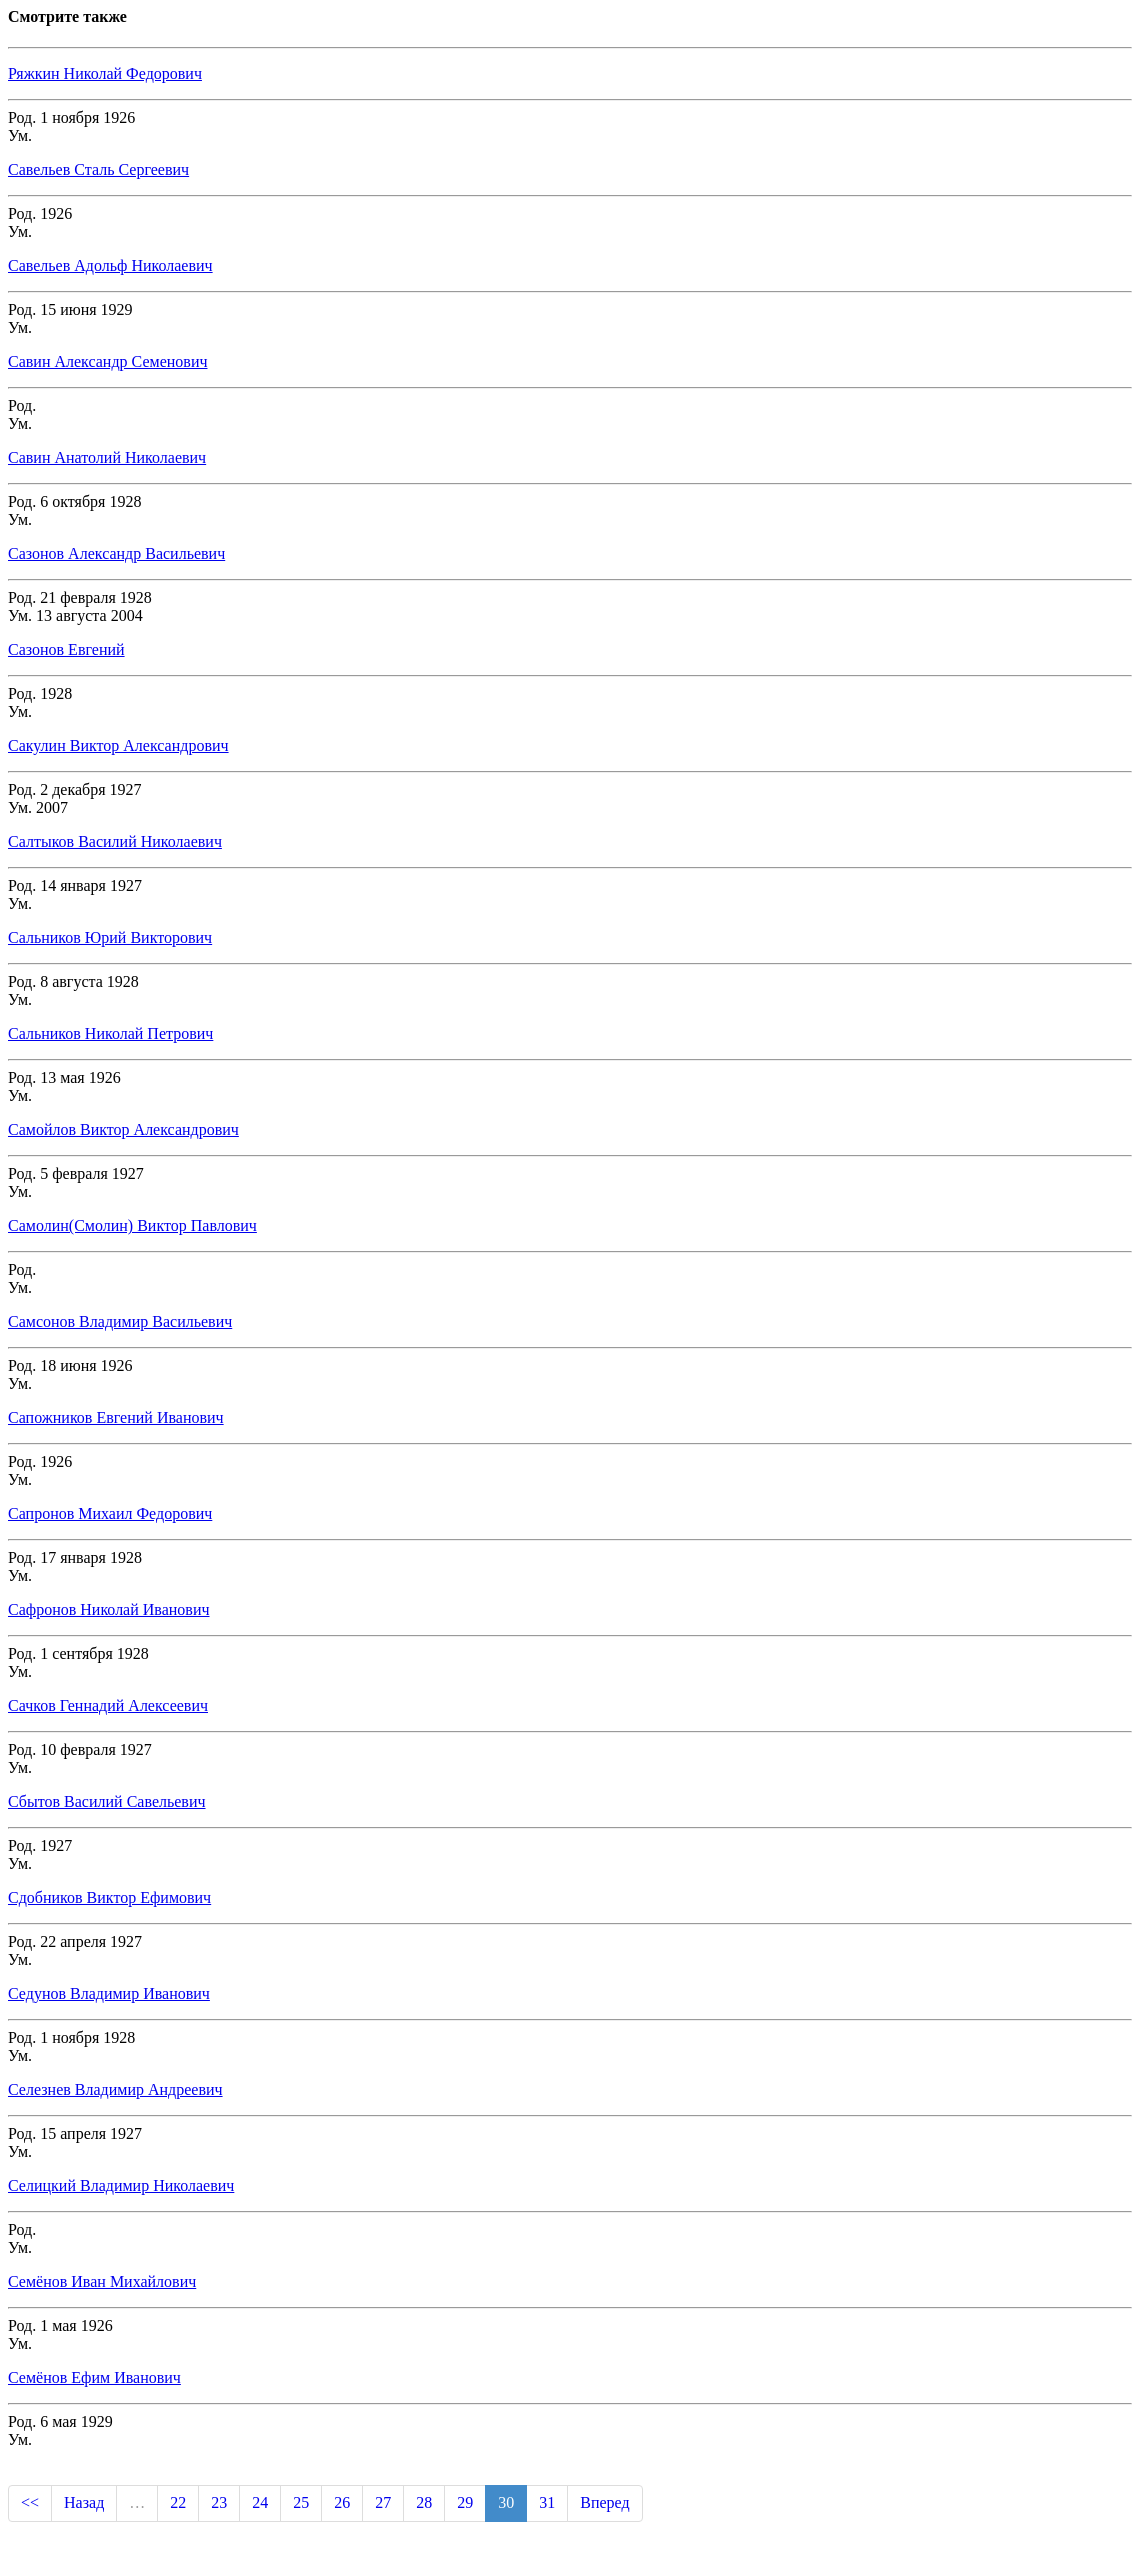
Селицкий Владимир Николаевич (121, 2185)
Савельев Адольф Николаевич (110, 265)
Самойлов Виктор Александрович (123, 1129)
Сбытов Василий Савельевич (107, 1801)
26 (342, 2502)
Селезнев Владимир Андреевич (115, 2089)
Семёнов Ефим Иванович (94, 2377)
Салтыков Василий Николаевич (115, 841)
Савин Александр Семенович (108, 361)
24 (260, 2502)
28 (424, 2502)
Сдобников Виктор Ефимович (109, 1897)
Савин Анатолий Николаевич (107, 457)
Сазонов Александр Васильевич (116, 553)
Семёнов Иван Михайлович (102, 2281)
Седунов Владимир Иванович (109, 1993)
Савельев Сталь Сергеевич (98, 169)
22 (178, 2502)
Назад (84, 2502)
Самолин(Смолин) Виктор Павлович (132, 1225)
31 (547, 2502)
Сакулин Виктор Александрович (118, 745)
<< (30, 2502)
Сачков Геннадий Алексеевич (108, 1705)
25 (301, 2502)
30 (506, 2502)
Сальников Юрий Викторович (110, 937)
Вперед (604, 2502)
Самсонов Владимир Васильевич (120, 1321)
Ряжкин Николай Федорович (105, 73)
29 (465, 2502)
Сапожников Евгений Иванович (116, 1417)
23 (219, 2502)
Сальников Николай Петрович (110, 1033)
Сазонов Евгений (66, 649)
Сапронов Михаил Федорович (110, 1513)
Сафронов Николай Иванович (109, 1609)
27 (383, 2502)
